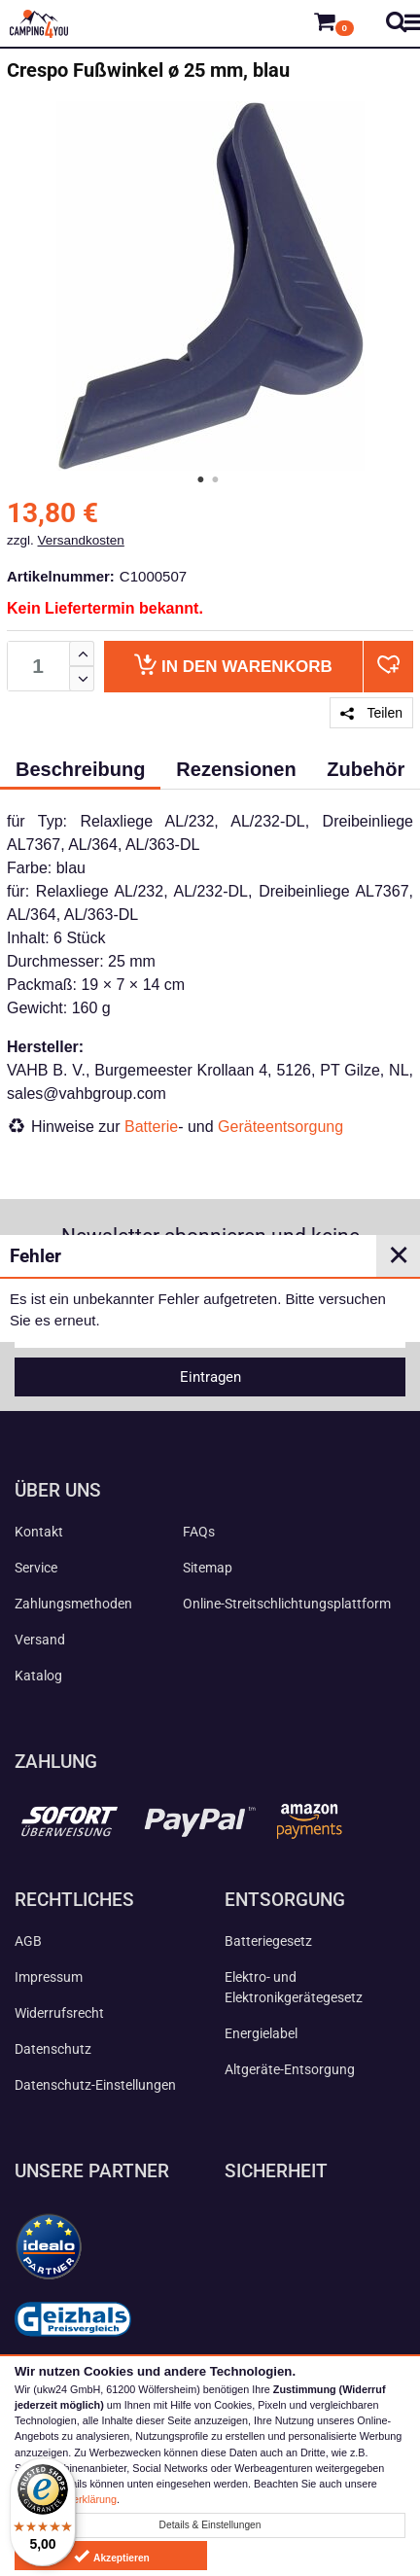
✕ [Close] (398, 1255)
